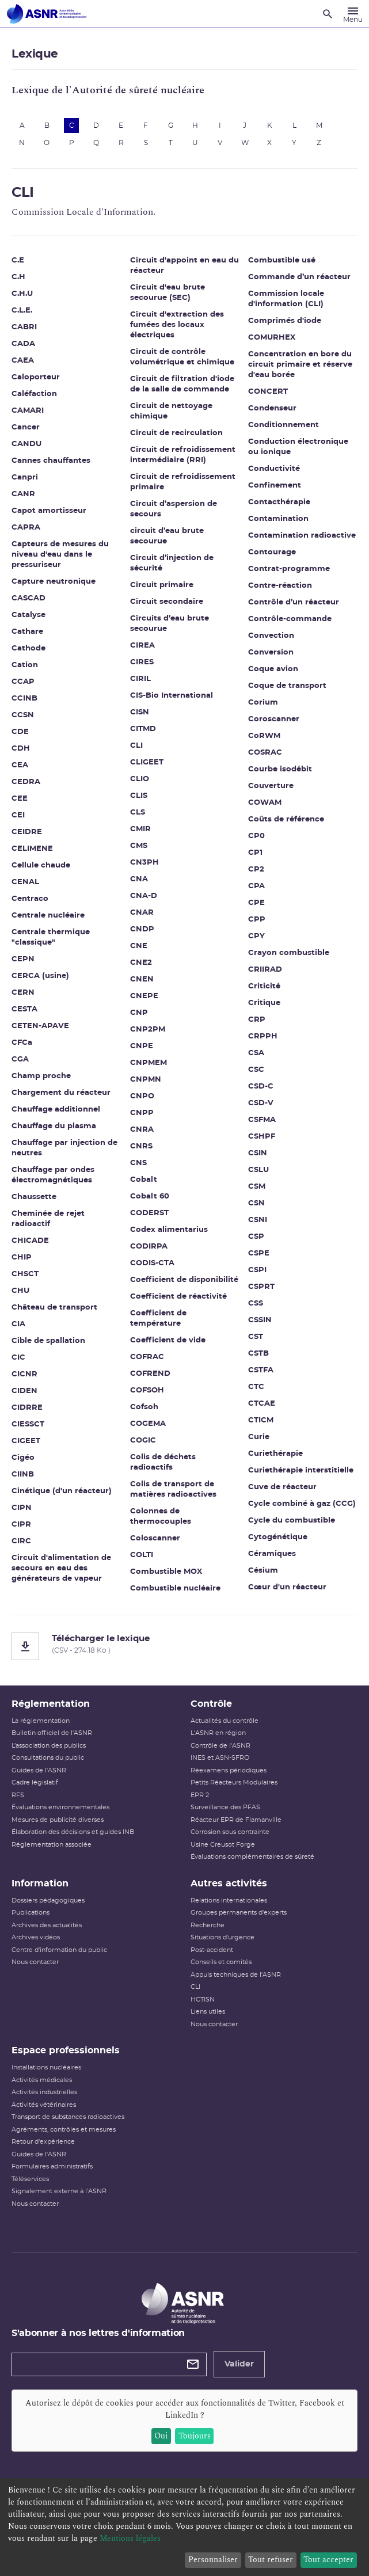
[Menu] (353, 14)
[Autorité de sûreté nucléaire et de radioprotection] (46, 14)
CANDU (26, 444)
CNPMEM (148, 1063)
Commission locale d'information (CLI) (286, 299)
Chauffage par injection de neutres (64, 1148)
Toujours (194, 2436)
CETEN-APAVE (40, 1026)
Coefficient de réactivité (178, 1296)
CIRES (142, 662)
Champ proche (41, 1076)
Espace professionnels (66, 2050)
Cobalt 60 (149, 1196)
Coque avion (273, 669)
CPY (256, 936)
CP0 (256, 836)
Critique (264, 1003)
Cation (25, 665)
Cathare (27, 632)
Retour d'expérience (43, 2142)
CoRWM (264, 736)
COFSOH (147, 1390)
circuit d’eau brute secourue (167, 536)
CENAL (25, 882)
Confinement (274, 485)
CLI (136, 745)
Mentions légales (130, 2538)
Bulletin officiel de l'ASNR (52, 1733)
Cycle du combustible (291, 1520)
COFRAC (147, 1357)
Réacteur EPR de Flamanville (236, 1820)
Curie (258, 1437)
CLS (137, 812)
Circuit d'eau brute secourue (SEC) (167, 293)
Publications (31, 1912)
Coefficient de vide (168, 1340)
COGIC (143, 1440)
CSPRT (261, 1287)
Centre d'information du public (59, 1950)
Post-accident (212, 1950)
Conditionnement (283, 425)
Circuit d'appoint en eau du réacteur (184, 266)
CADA (23, 344)
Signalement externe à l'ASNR (59, 2191)
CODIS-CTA (152, 1263)
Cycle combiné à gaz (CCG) (302, 1504)
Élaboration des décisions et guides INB (73, 1832)
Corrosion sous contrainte (230, 1832)
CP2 (256, 869)
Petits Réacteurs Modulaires (234, 1782)
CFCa (22, 1043)
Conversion (271, 652)
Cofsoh (144, 1407)
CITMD (143, 729)
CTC (256, 1387)
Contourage (272, 552)
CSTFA (260, 1370)
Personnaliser (213, 2560)
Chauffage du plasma (54, 1126)
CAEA (23, 360)
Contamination (278, 519)
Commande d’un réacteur (299, 277)
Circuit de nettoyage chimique (171, 411)
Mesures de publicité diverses (58, 1820)
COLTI (141, 1555)
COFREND (150, 1374)
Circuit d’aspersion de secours (173, 509)
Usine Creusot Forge (223, 1844)
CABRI (24, 327)
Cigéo (23, 1458)
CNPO (142, 1096)
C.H (18, 277)
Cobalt (143, 1180)
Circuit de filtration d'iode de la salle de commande (182, 384)
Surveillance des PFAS (225, 1807)
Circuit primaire (161, 585)
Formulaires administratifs (52, 2166)
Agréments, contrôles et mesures (64, 2129)
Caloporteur (36, 377)
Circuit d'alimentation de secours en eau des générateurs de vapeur (61, 1568)
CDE (20, 732)
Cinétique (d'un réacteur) (62, 1491)
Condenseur (272, 408)
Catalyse (28, 615)
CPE (256, 903)
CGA (20, 1059)
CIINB (23, 1474)
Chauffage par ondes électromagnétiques (53, 1175)
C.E (18, 260)
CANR (23, 494)
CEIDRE (27, 832)
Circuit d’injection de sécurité (172, 563)
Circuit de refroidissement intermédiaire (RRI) (182, 455)
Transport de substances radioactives (68, 2117)
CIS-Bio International (171, 695)
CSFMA (262, 1120)
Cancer (26, 427)
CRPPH (262, 1036)
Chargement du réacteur (61, 1093)
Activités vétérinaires (44, 2105)
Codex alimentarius (169, 1230)
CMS (138, 846)
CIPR (21, 1524)
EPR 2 (200, 1795)
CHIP (22, 1257)
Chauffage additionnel (56, 1109)
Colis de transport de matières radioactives (173, 1489)
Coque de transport (287, 686)
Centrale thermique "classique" (51, 937)
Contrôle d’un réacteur (293, 602)
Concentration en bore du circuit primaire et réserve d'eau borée (300, 365)
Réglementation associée (52, 1844)
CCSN (23, 715)
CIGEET (26, 1441)
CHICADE (30, 1241)
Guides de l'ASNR (39, 1770)
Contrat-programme (289, 569)
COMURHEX (271, 337)
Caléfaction (34, 394)
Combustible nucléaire (175, 1588)
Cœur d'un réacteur (287, 1587)
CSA (256, 1053)
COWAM (264, 802)
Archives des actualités (47, 1925)
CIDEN (24, 1391)
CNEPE (144, 996)
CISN (139, 712)
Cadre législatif (35, 1782)
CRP (256, 1019)
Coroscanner (273, 719)
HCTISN (203, 1999)
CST (255, 1337)
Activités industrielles (44, 2092)
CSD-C (260, 1086)
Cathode (28, 648)
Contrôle (211, 1704)
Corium (263, 702)
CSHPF (261, 1136)
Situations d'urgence (222, 1937)
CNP (139, 1013)
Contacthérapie (279, 502)
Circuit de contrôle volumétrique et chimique (182, 357)
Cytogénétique (277, 1537)
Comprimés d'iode (284, 321)
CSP (256, 1237)
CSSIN (260, 1320)
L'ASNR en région (218, 1733)
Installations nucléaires (46, 2067)
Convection (271, 636)
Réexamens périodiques (229, 1770)
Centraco (30, 899)
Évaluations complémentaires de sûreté (252, 1857)
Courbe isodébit (280, 769)
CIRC (21, 1541)
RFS (18, 1795)
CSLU (258, 1170)
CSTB (258, 1353)
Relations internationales (229, 1900)
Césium (263, 1570)
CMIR (140, 829)
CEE (20, 798)
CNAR (142, 912)
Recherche (208, 1925)
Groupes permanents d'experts (239, 1912)
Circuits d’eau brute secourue (169, 624)
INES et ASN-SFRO (220, 1758)
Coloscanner (155, 1538)
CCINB (24, 698)
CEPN (23, 959)
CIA (18, 1324)
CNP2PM (147, 1029)
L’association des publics (49, 1745)
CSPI (257, 1270)
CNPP (142, 1113)
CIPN (22, 1508)
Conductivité (274, 469)
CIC (18, 1357)
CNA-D (143, 896)
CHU (20, 1291)
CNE (138, 946)
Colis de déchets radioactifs (163, 1462)
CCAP (23, 682)
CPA (256, 886)
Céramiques (272, 1554)
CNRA (142, 1129)
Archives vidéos (36, 1937)
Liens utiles (208, 2011)
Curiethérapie (275, 1454)
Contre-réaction (280, 585)
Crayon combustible (288, 953)
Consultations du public (48, 1758)
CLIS (138, 796)
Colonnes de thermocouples (160, 1516)
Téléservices (30, 2179)
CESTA (24, 1009)
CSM (256, 1186)
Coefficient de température (158, 1318)
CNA (139, 879)
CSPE (258, 1253)
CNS (138, 1163)
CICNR (24, 1374)
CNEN (142, 979)
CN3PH (144, 862)
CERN (23, 992)
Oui (161, 2436)
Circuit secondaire (166, 602)
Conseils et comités (221, 1962)
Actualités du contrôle (224, 1721)
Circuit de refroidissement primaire (182, 482)
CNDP (142, 929)
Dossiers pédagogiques (48, 1900)
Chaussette (34, 1197)
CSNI (257, 1220)
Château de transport (54, 1307)
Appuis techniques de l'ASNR (236, 1975)
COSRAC (265, 752)
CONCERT (268, 391)
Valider (239, 2364)
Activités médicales (42, 2080)
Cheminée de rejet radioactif (48, 1219)
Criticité (264, 986)
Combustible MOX (166, 1572)
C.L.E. (22, 310)
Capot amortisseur (49, 511)
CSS (255, 1303)
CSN (256, 1203)
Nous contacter (35, 1962)
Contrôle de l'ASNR (220, 1745)
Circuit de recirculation (176, 433)
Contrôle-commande (290, 619)
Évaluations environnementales (60, 1807)
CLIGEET (146, 762)
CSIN (257, 1153)
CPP (256, 919)
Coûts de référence (286, 819)
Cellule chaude (41, 865)
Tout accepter (328, 2560)
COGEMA (148, 1424)
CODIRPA (149, 1246)
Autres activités (229, 1883)
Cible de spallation (48, 1341)
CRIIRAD (265, 969)
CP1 (255, 853)
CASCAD (28, 598)
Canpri (25, 477)
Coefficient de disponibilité (184, 1280)
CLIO (139, 779)
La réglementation (41, 1721)
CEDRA (26, 782)
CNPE (141, 1046)
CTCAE (261, 1403)
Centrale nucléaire (48, 915)
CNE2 (141, 963)
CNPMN (145, 1079)
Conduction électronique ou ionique (298, 447)
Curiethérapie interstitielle (300, 1470)
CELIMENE (32, 849)
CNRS (141, 1146)
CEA (20, 765)
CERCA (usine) (40, 976)
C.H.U (22, 294)
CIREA (142, 645)
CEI (18, 815)
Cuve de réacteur (282, 1487)
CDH (21, 748)
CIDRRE (27, 1407)
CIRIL (140, 679)
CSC (256, 1070)
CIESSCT (28, 1424)
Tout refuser (270, 2560)
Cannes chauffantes (51, 461)
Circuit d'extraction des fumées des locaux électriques (177, 325)
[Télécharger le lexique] (184, 1646)
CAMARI (28, 410)
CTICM (260, 1420)
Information (40, 1883)
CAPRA (26, 527)
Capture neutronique (54, 581)
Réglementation (51, 1704)
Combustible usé (281, 260)
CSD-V (260, 1103)
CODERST (149, 1213)
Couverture (271, 786)
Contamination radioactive (302, 535)
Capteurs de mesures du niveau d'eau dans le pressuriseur (60, 555)
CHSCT (25, 1274)
